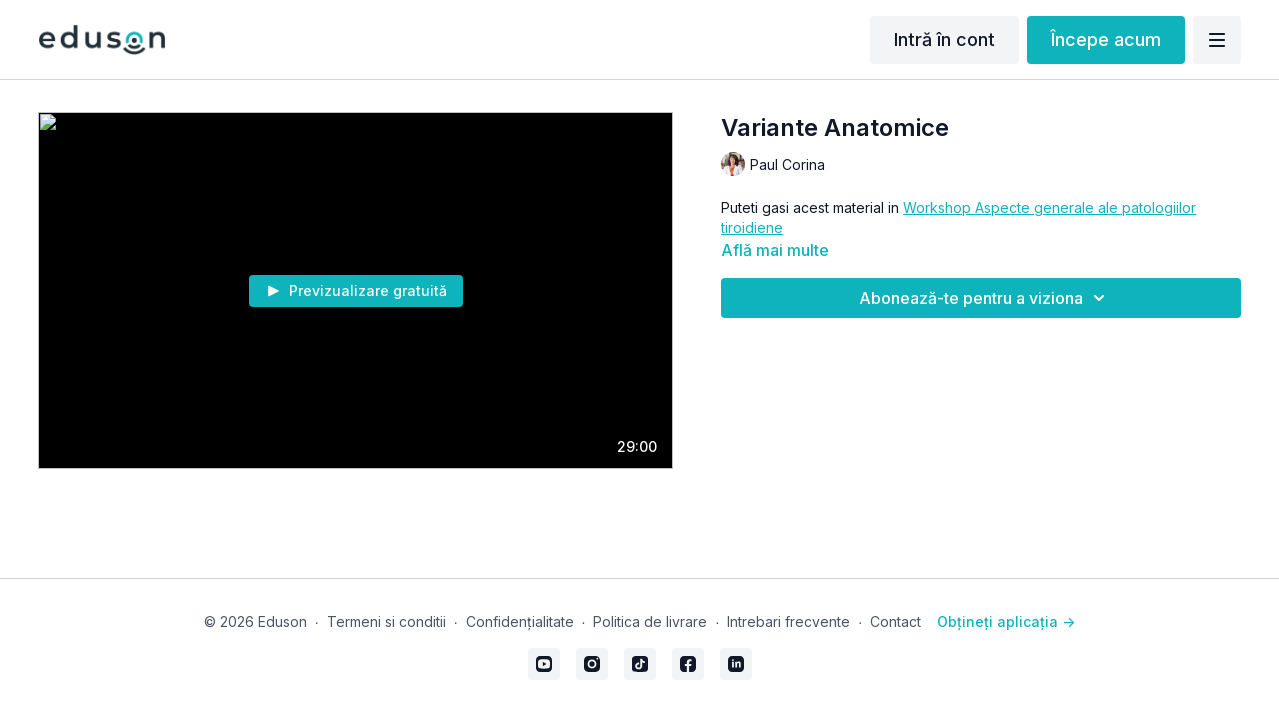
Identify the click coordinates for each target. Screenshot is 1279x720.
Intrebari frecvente (788, 621)
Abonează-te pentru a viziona (985, 298)
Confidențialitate (520, 621)
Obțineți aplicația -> (1006, 621)
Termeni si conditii (386, 621)
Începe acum (1106, 39)
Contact (895, 621)
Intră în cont (944, 39)
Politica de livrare (650, 621)
